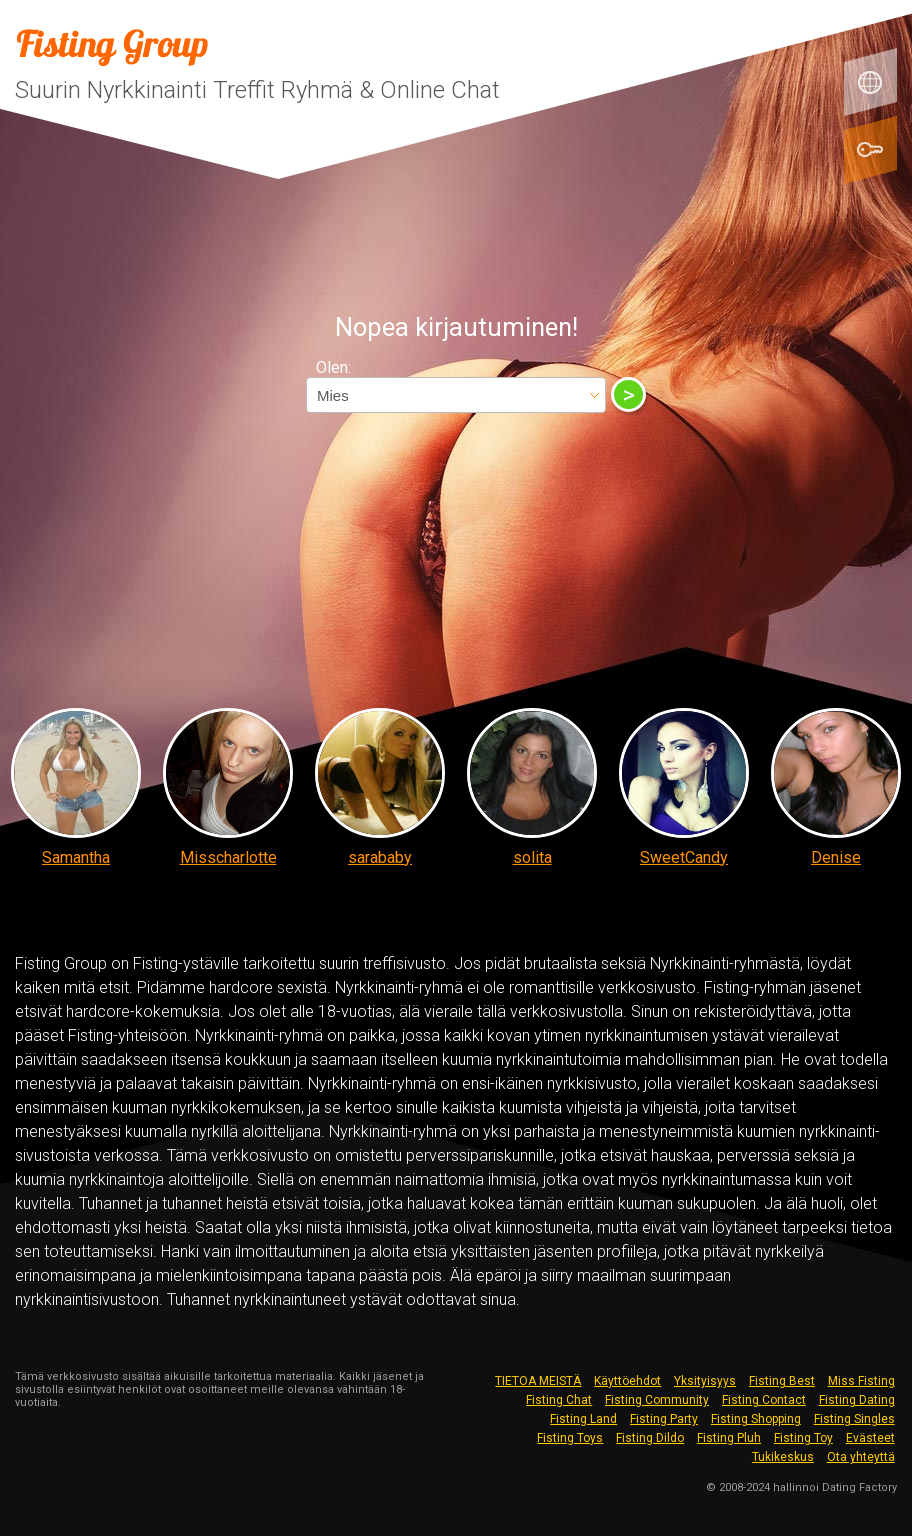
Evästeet (870, 1438)
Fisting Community (657, 1400)
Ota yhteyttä (861, 1457)
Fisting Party (664, 1419)
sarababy (380, 857)
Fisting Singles (854, 1419)
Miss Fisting (861, 1381)
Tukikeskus (783, 1457)
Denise (836, 857)
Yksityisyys (705, 1381)
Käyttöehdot (627, 1381)
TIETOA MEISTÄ (538, 1381)
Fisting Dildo (650, 1438)
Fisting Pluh (729, 1438)
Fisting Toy (803, 1438)
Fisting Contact (764, 1400)
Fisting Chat (559, 1400)
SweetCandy (684, 857)
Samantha (76, 857)
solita (532, 857)
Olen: (333, 367)
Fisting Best (782, 1381)
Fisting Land (583, 1419)
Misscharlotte (228, 857)
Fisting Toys (570, 1438)
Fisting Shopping (756, 1419)
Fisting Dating (857, 1400)
